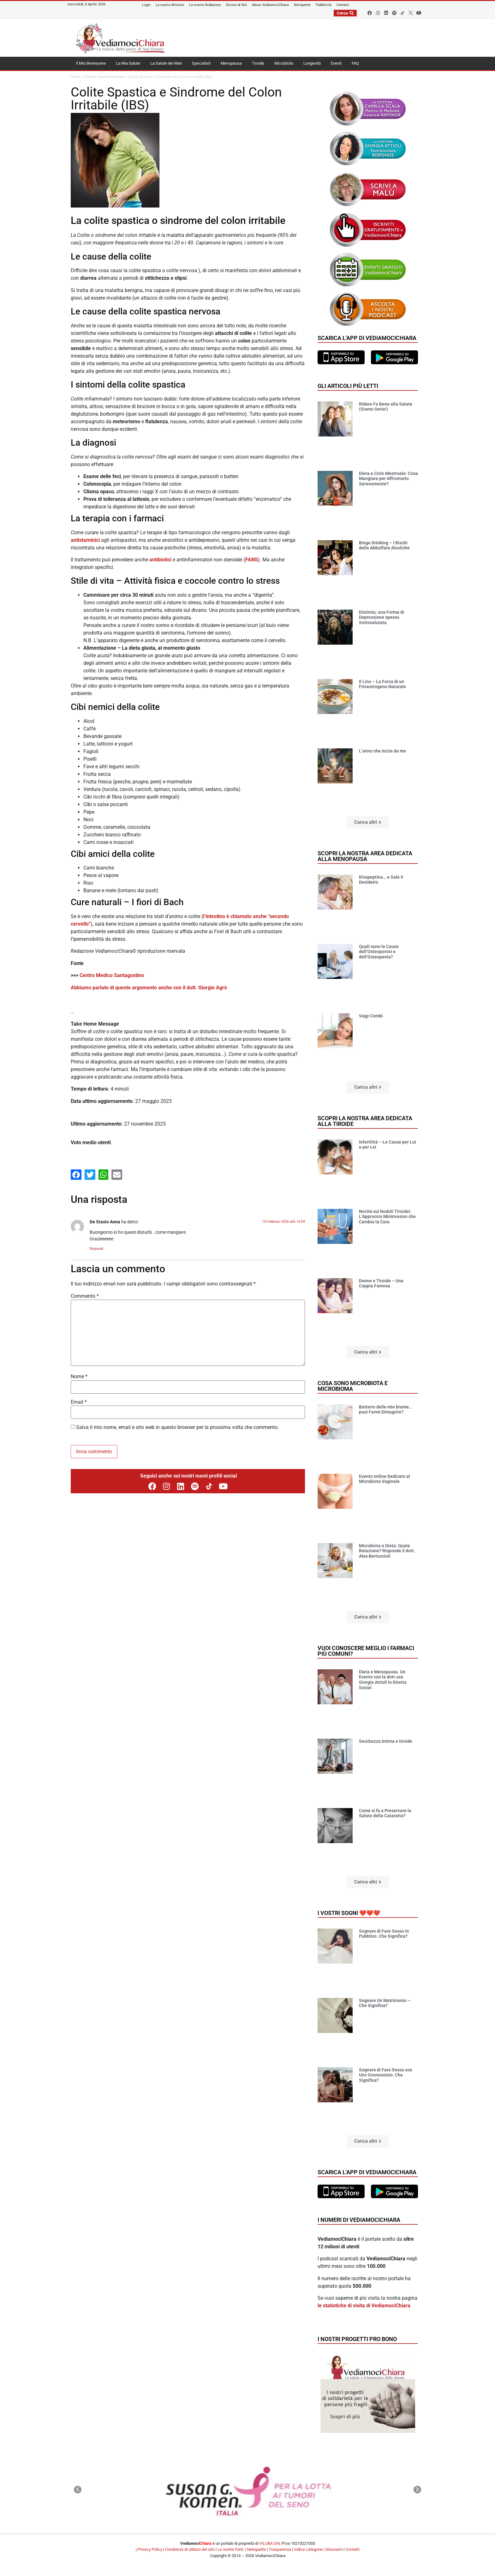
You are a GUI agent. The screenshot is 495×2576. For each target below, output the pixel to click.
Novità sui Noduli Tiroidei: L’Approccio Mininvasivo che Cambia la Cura (387, 1217)
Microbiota (283, 63)
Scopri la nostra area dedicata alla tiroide (365, 1121)
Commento (85, 1296)
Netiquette (256, 2549)
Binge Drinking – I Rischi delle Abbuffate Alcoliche (384, 545)
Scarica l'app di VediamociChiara (367, 338)
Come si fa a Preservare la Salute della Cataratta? (385, 1813)
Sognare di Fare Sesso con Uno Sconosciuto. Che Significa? (385, 2075)
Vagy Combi (371, 1015)
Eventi (336, 63)
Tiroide (258, 63)
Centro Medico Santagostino (112, 975)
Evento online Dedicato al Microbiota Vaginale (384, 1479)
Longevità (312, 63)
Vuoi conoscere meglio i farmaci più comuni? (366, 1651)
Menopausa (231, 63)
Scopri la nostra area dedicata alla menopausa (365, 856)
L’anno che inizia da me (382, 750)
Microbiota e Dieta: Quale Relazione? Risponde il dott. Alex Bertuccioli (387, 1551)
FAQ (355, 63)
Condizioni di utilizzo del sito (190, 2549)
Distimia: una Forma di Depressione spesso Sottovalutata (381, 617)
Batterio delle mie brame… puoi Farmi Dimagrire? (385, 1409)
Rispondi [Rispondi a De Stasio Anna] (96, 1249)
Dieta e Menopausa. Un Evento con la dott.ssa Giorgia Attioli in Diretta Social (383, 1679)
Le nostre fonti (230, 2549)
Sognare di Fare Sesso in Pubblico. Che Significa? (384, 1934)
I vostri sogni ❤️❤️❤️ (349, 1913)
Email (79, 1402)
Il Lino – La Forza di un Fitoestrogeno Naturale (382, 684)
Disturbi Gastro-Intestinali (104, 77)
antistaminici (85, 540)
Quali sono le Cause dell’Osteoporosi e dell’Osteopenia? (379, 952)
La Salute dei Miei (166, 63)
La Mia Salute (128, 63)
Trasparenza (280, 2549)
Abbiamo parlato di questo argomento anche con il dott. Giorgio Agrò (149, 988)
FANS (251, 560)
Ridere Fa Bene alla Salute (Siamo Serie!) (385, 406)
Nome (79, 1376)
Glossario (334, 2549)
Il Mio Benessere (91, 63)
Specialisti (201, 63)
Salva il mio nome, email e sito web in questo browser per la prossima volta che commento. (177, 1427)
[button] (368, 822)
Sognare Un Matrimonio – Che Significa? (384, 2003)
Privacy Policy (150, 2549)
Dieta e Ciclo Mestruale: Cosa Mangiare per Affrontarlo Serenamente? (388, 479)
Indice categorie (308, 2549)
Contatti (353, 2549)
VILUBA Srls (270, 2543)
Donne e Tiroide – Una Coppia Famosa (381, 1283)
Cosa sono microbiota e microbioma (353, 1386)
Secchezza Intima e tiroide (385, 1741)
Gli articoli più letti (348, 386)
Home (75, 77)
